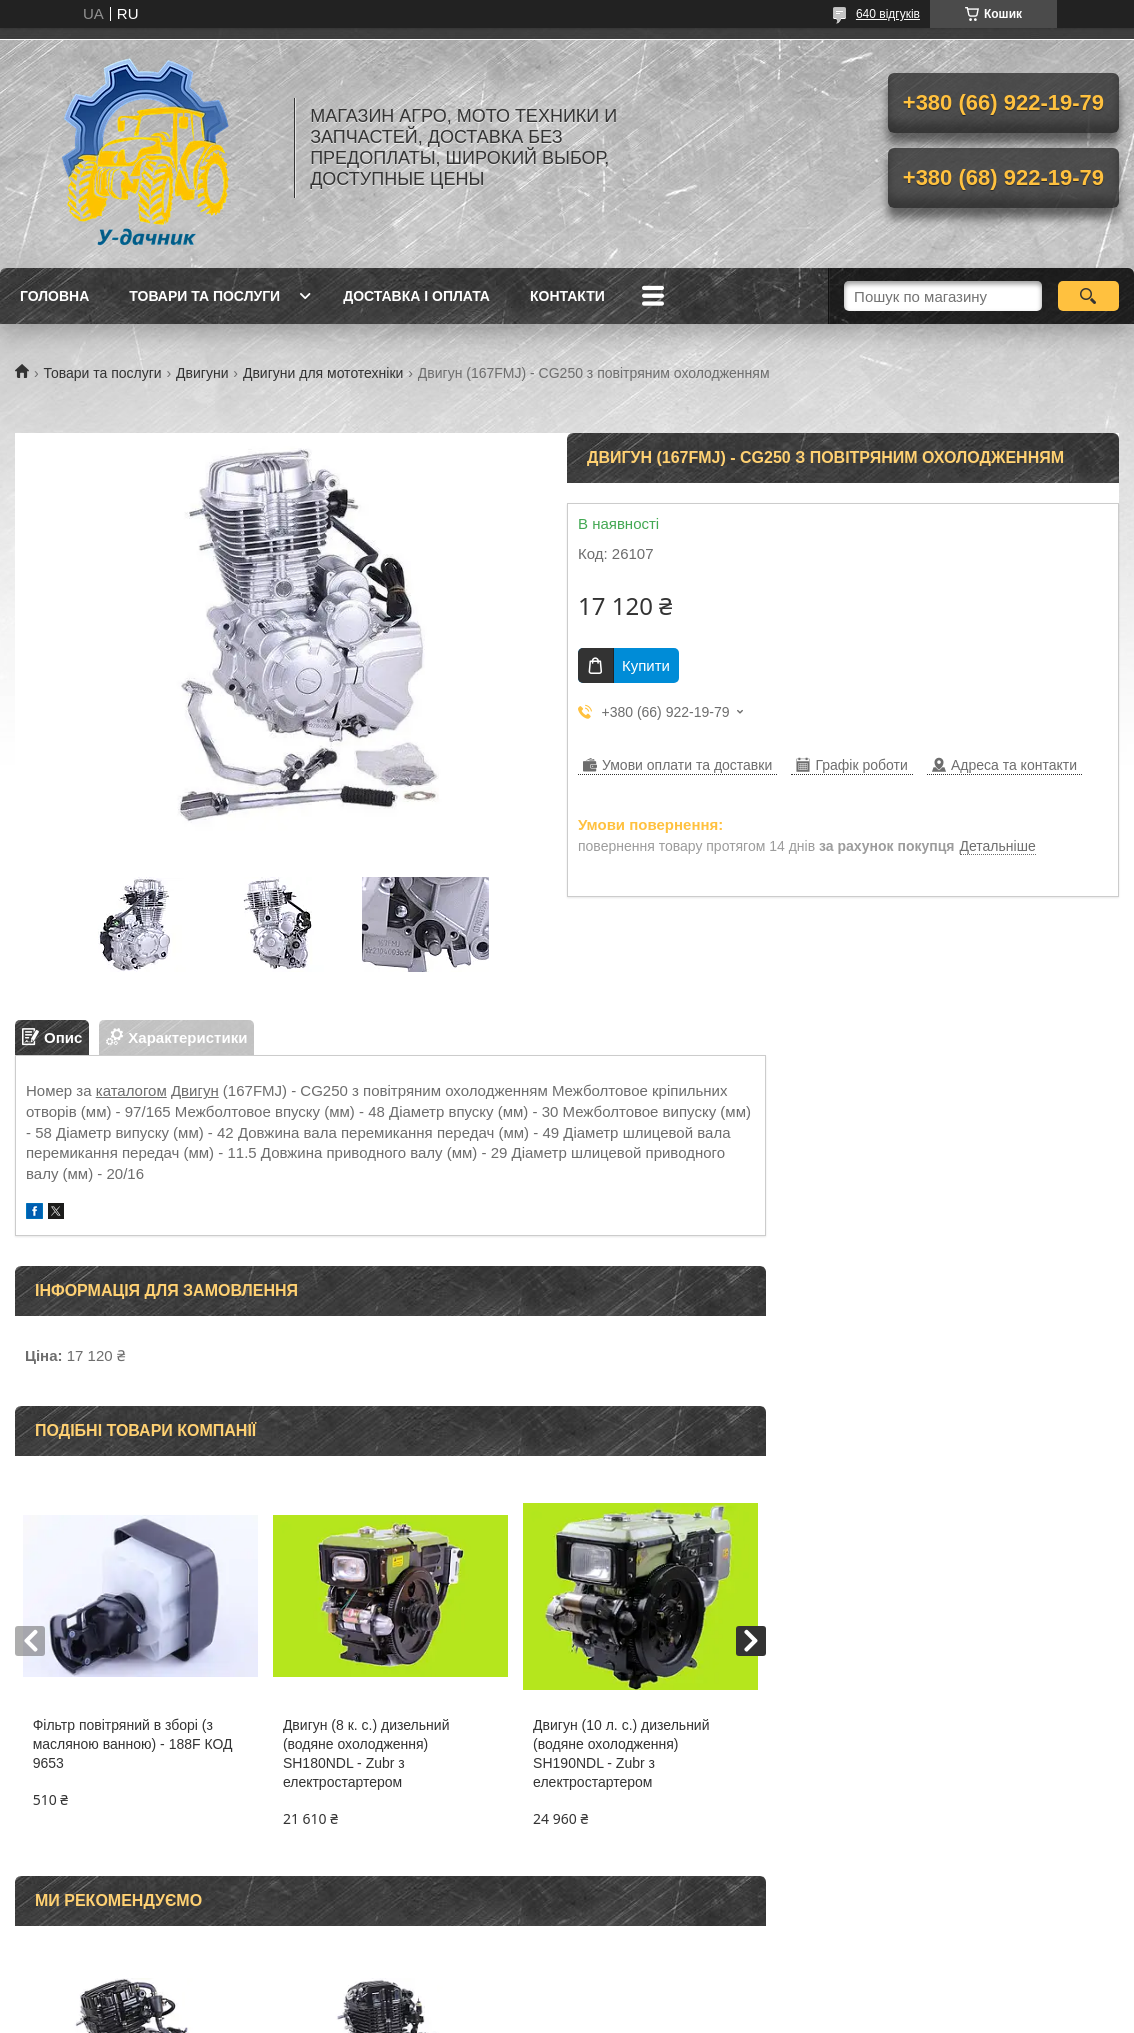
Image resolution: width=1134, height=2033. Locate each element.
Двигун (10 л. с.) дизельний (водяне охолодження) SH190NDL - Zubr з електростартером (621, 1753)
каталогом (131, 1090)
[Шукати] (1088, 296)
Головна (54, 296)
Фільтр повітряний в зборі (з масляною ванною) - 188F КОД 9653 (133, 1744)
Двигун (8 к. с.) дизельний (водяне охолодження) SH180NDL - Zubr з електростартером (366, 1753)
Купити (646, 665)
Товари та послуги (204, 296)
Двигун (195, 1090)
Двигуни (202, 373)
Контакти (567, 296)
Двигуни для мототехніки (323, 373)
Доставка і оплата (416, 296)
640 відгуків (888, 14)
